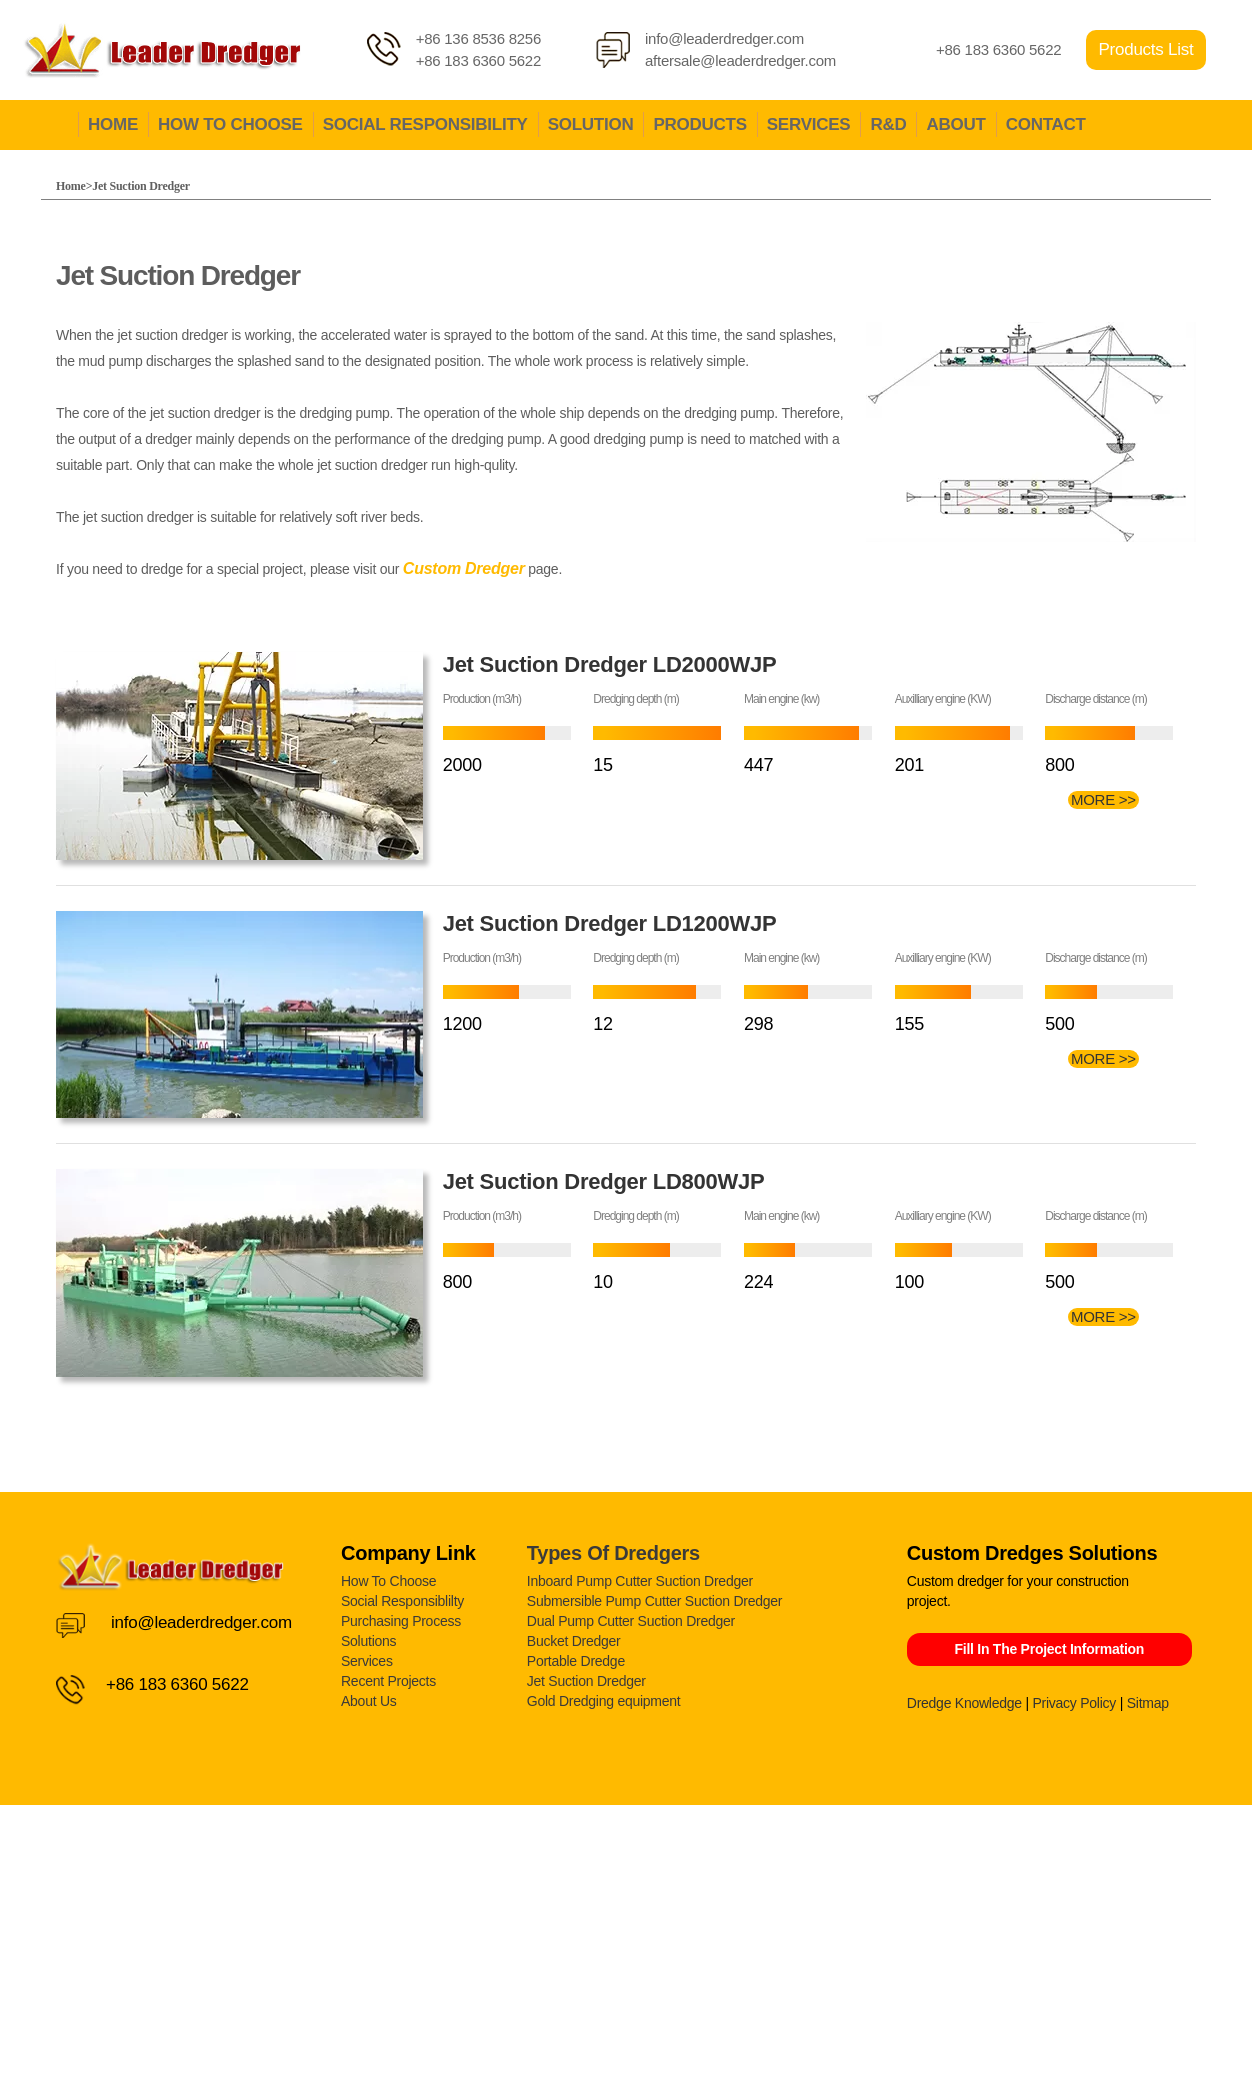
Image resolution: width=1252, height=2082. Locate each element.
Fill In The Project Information (1049, 1649)
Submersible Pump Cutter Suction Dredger (654, 1601)
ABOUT (955, 124)
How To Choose (388, 1581)
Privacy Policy (1074, 1703)
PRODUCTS (699, 124)
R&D (888, 124)
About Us (369, 1701)
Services (367, 1661)
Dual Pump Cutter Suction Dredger (631, 1621)
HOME (113, 124)
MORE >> (1103, 799)
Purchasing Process (401, 1621)
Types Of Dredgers (613, 1553)
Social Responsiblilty (402, 1601)
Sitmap (1148, 1703)
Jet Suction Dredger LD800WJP (604, 1181)
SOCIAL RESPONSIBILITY (425, 124)
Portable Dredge (576, 1661)
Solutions (368, 1641)
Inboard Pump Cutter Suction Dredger (640, 1581)
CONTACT (1046, 124)
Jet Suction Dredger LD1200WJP (610, 923)
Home (71, 186)
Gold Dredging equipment (604, 1701)
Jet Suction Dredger (141, 186)
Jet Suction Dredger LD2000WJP (610, 664)
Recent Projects (388, 1681)
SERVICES (809, 124)
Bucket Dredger (574, 1641)
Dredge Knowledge (964, 1703)
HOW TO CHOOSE (230, 124)
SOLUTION (591, 124)
